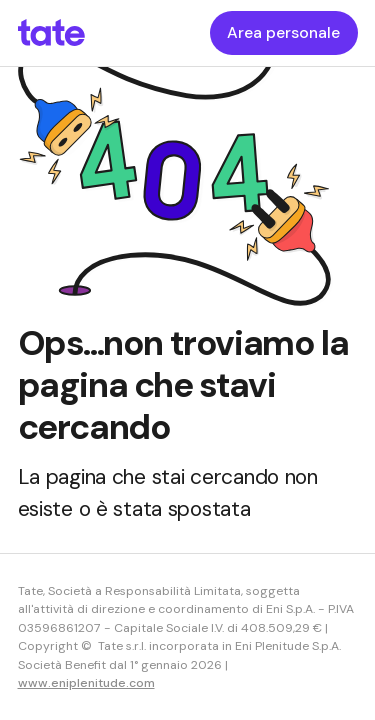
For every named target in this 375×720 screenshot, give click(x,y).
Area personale (283, 32)
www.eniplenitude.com (86, 683)
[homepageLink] (51, 33)
